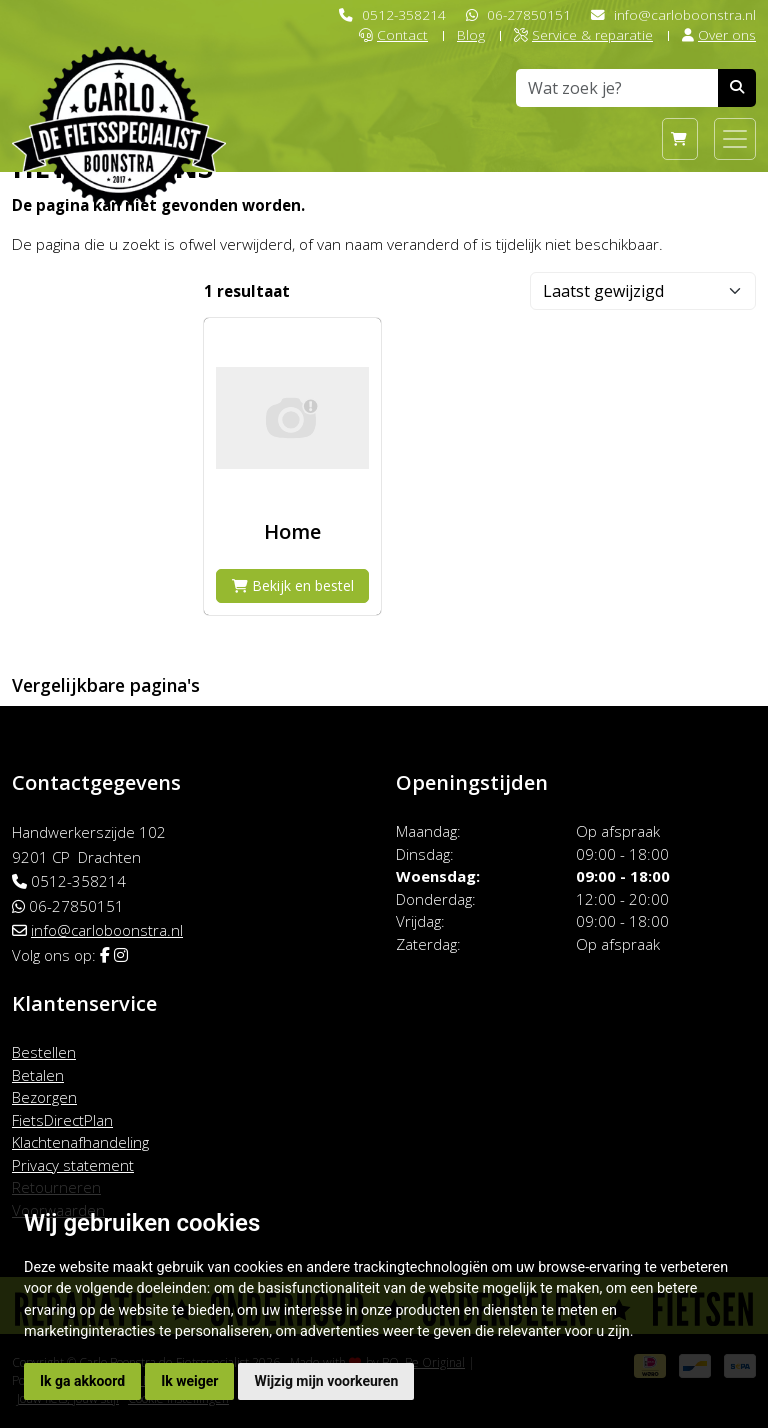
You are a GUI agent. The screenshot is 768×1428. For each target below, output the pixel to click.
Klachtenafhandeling (80, 1142)
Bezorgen (44, 1097)
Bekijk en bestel (293, 585)
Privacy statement (73, 1165)
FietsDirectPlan (62, 1120)
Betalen (38, 1075)
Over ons (719, 34)
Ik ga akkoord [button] (82, 1381)
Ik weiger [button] (189, 1381)
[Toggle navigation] (735, 139)
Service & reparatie (583, 34)
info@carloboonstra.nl (685, 14)
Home (292, 531)
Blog (471, 34)
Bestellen (44, 1052)
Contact (393, 34)
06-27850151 (529, 14)
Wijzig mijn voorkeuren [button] (326, 1381)
